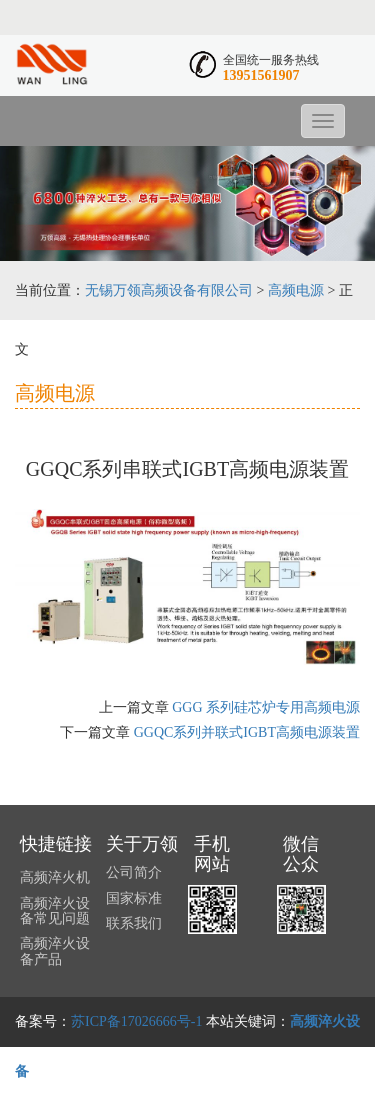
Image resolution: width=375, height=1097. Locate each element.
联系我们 (134, 923)
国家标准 (134, 898)
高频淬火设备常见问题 (55, 911)
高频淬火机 (55, 877)
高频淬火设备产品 (55, 951)
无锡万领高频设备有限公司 (169, 290)
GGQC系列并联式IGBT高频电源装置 (247, 732)
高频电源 (296, 290)
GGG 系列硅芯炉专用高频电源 (266, 707)
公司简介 (134, 872)
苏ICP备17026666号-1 (136, 1021)
